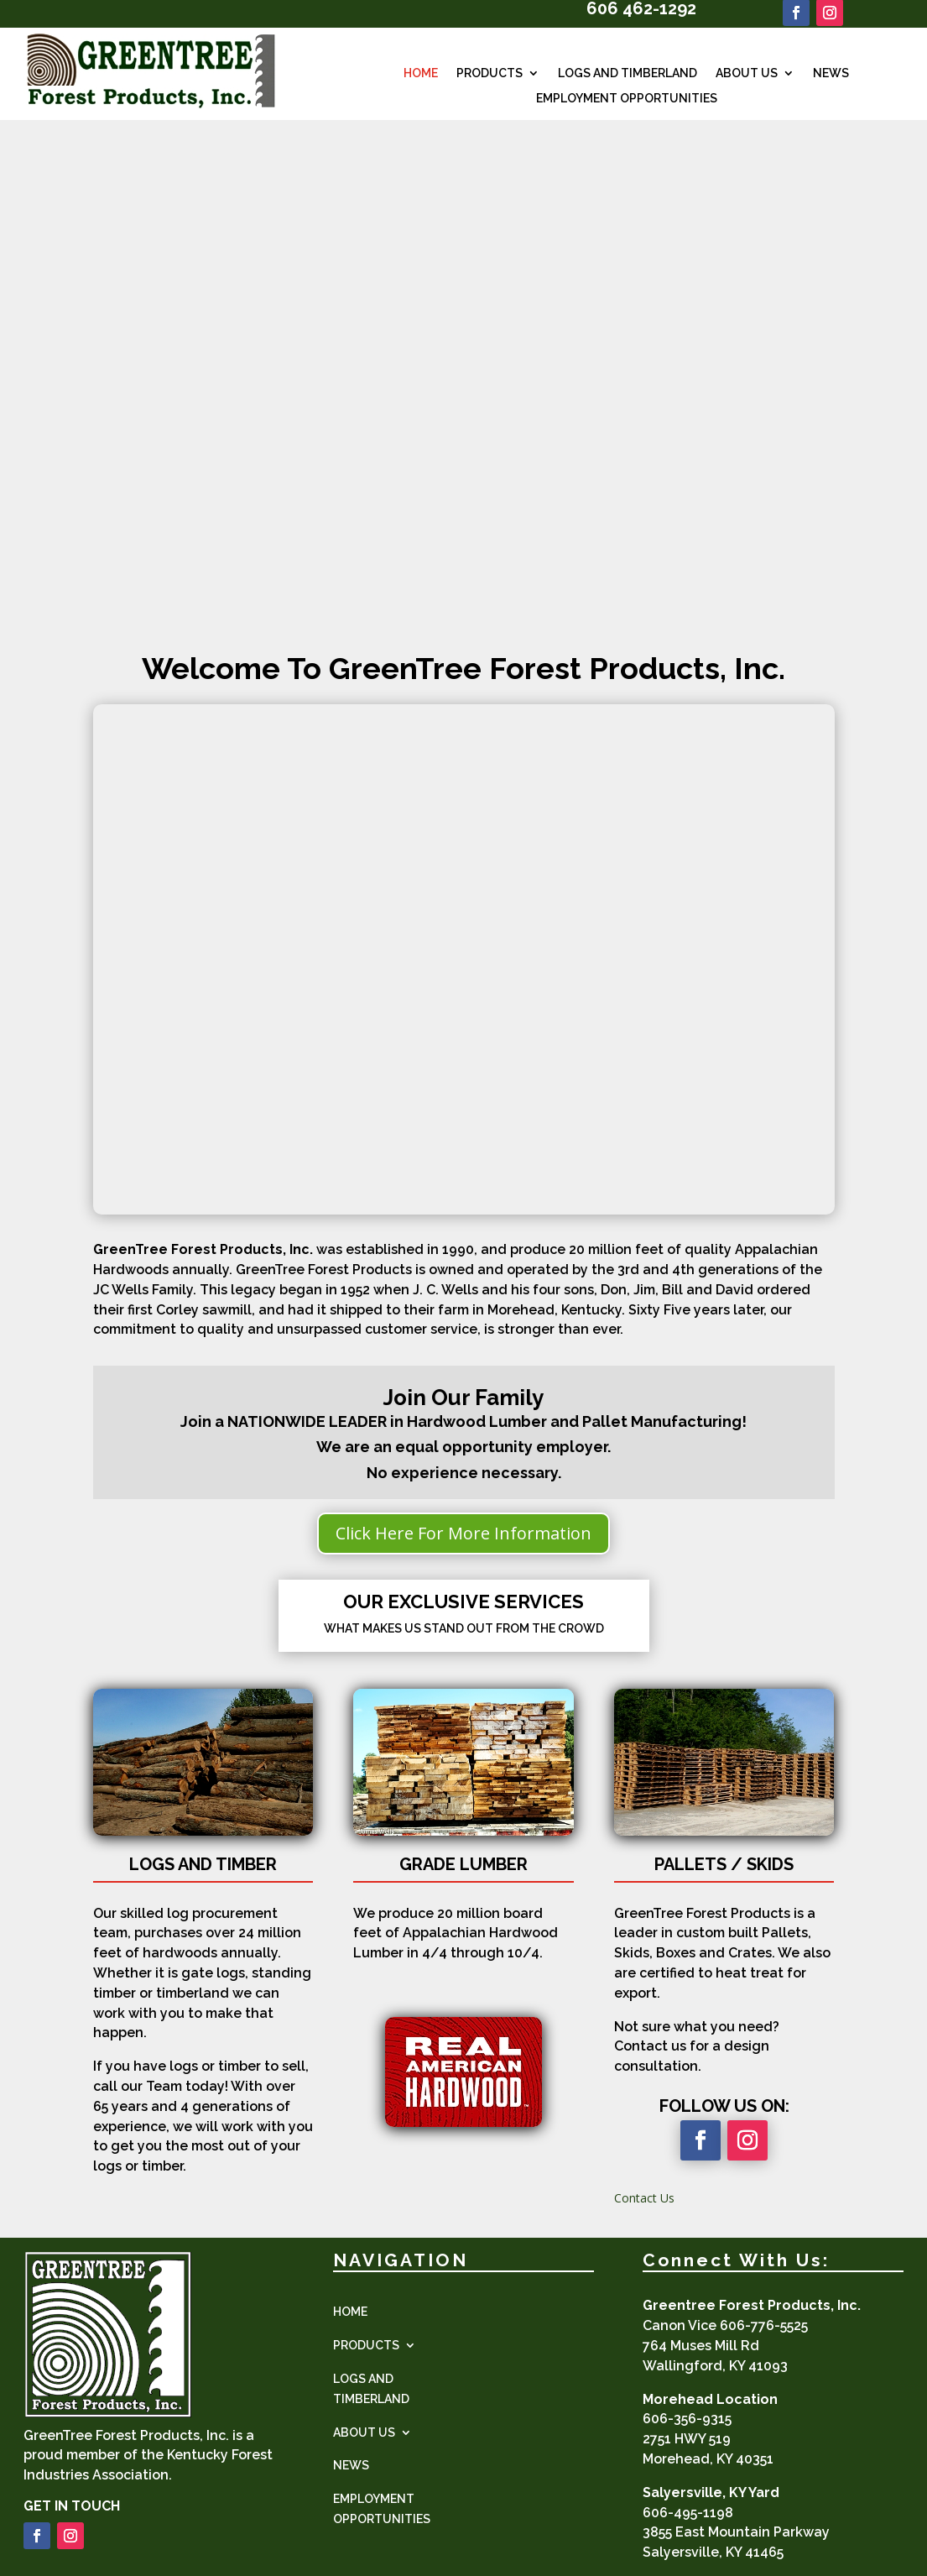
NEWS (831, 73)
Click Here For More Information (463, 1533)
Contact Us (644, 2198)
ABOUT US (747, 73)
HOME (421, 73)
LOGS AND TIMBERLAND (627, 73)
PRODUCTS (489, 73)
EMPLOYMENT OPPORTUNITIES (626, 98)
